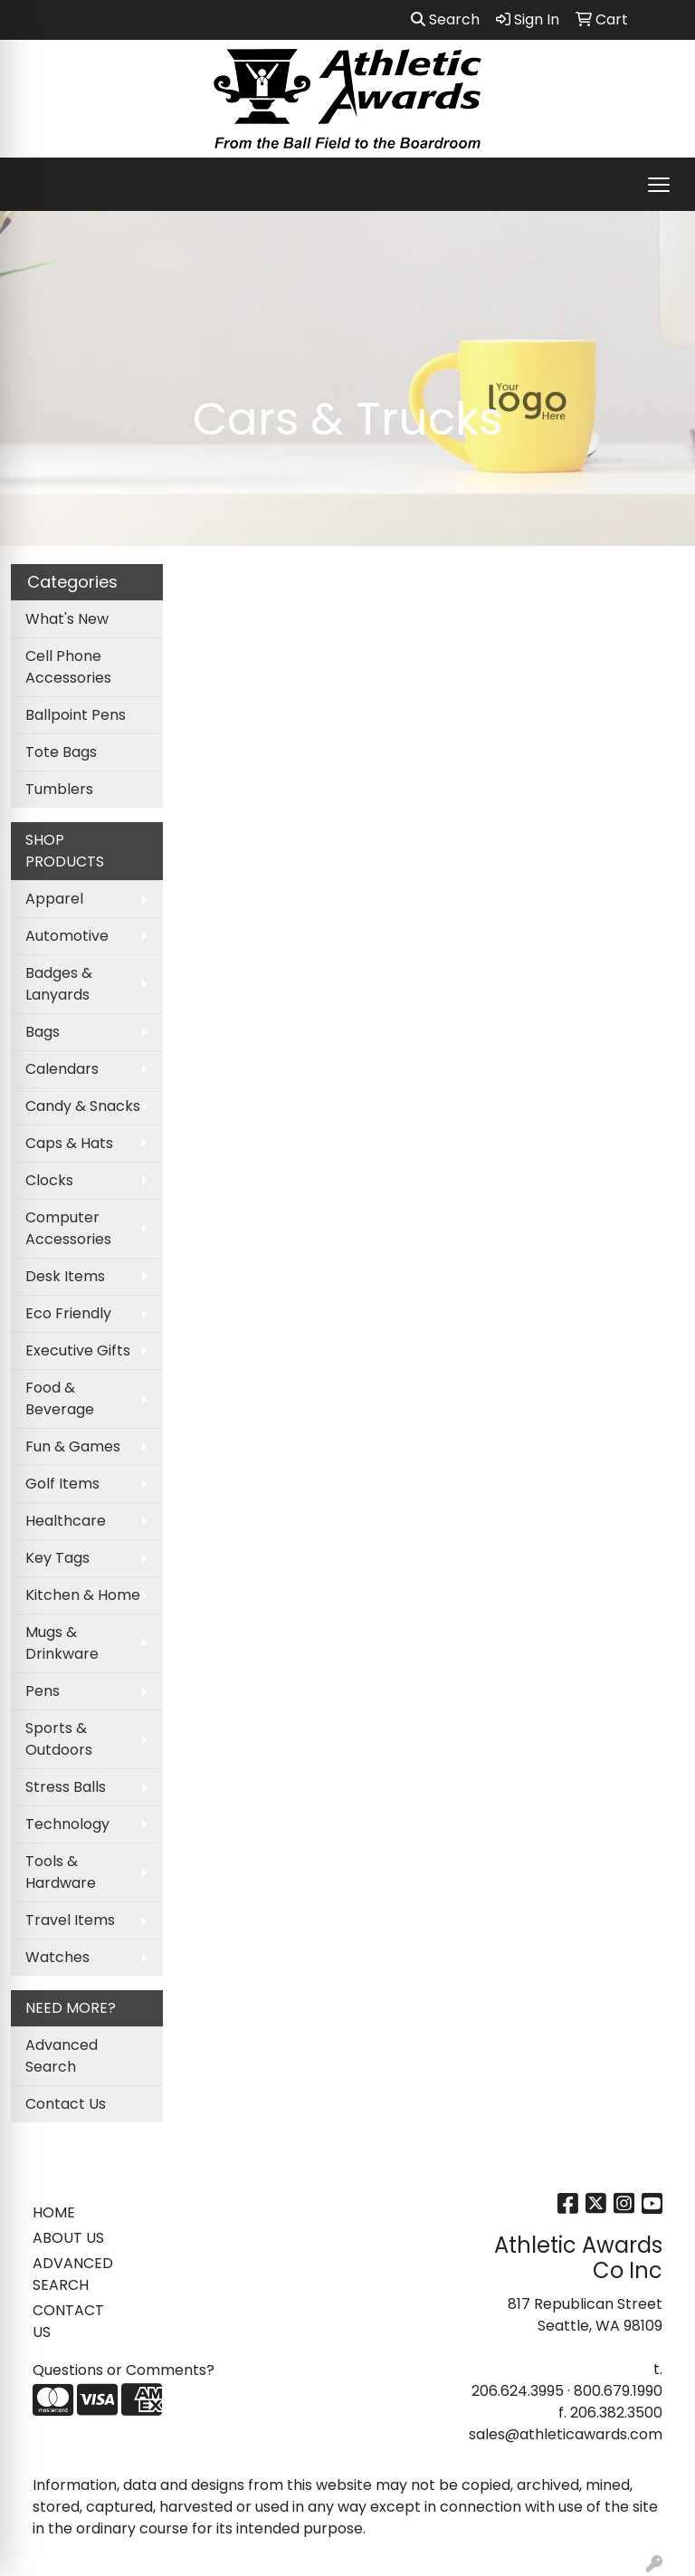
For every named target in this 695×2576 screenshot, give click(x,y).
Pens (42, 1691)
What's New (67, 618)
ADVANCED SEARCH (73, 2274)
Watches (57, 1957)
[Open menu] (659, 185)
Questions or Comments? (123, 2370)
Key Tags (57, 1557)
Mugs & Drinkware (62, 1643)
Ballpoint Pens (75, 714)
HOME (54, 2212)
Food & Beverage (59, 1398)
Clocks (49, 1180)
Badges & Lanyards (58, 983)
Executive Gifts (77, 1350)
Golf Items (62, 1483)
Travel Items (70, 1920)
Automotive (67, 935)
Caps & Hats (69, 1143)
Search (445, 19)
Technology (67, 1824)
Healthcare (65, 1520)
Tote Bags (61, 752)
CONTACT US (68, 2321)
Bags (42, 1031)
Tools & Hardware (60, 1872)
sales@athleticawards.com (565, 2434)
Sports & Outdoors (58, 1739)
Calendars (62, 1068)
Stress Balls (65, 1786)
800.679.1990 (618, 2390)
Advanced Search (61, 2056)
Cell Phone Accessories (68, 667)
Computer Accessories (68, 1228)
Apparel (54, 898)
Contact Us (65, 2103)
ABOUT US (68, 2237)
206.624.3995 (517, 2390)
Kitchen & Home (82, 1595)
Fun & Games (72, 1446)
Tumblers (59, 789)
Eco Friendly (68, 1313)
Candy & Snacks (82, 1106)
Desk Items (65, 1276)
